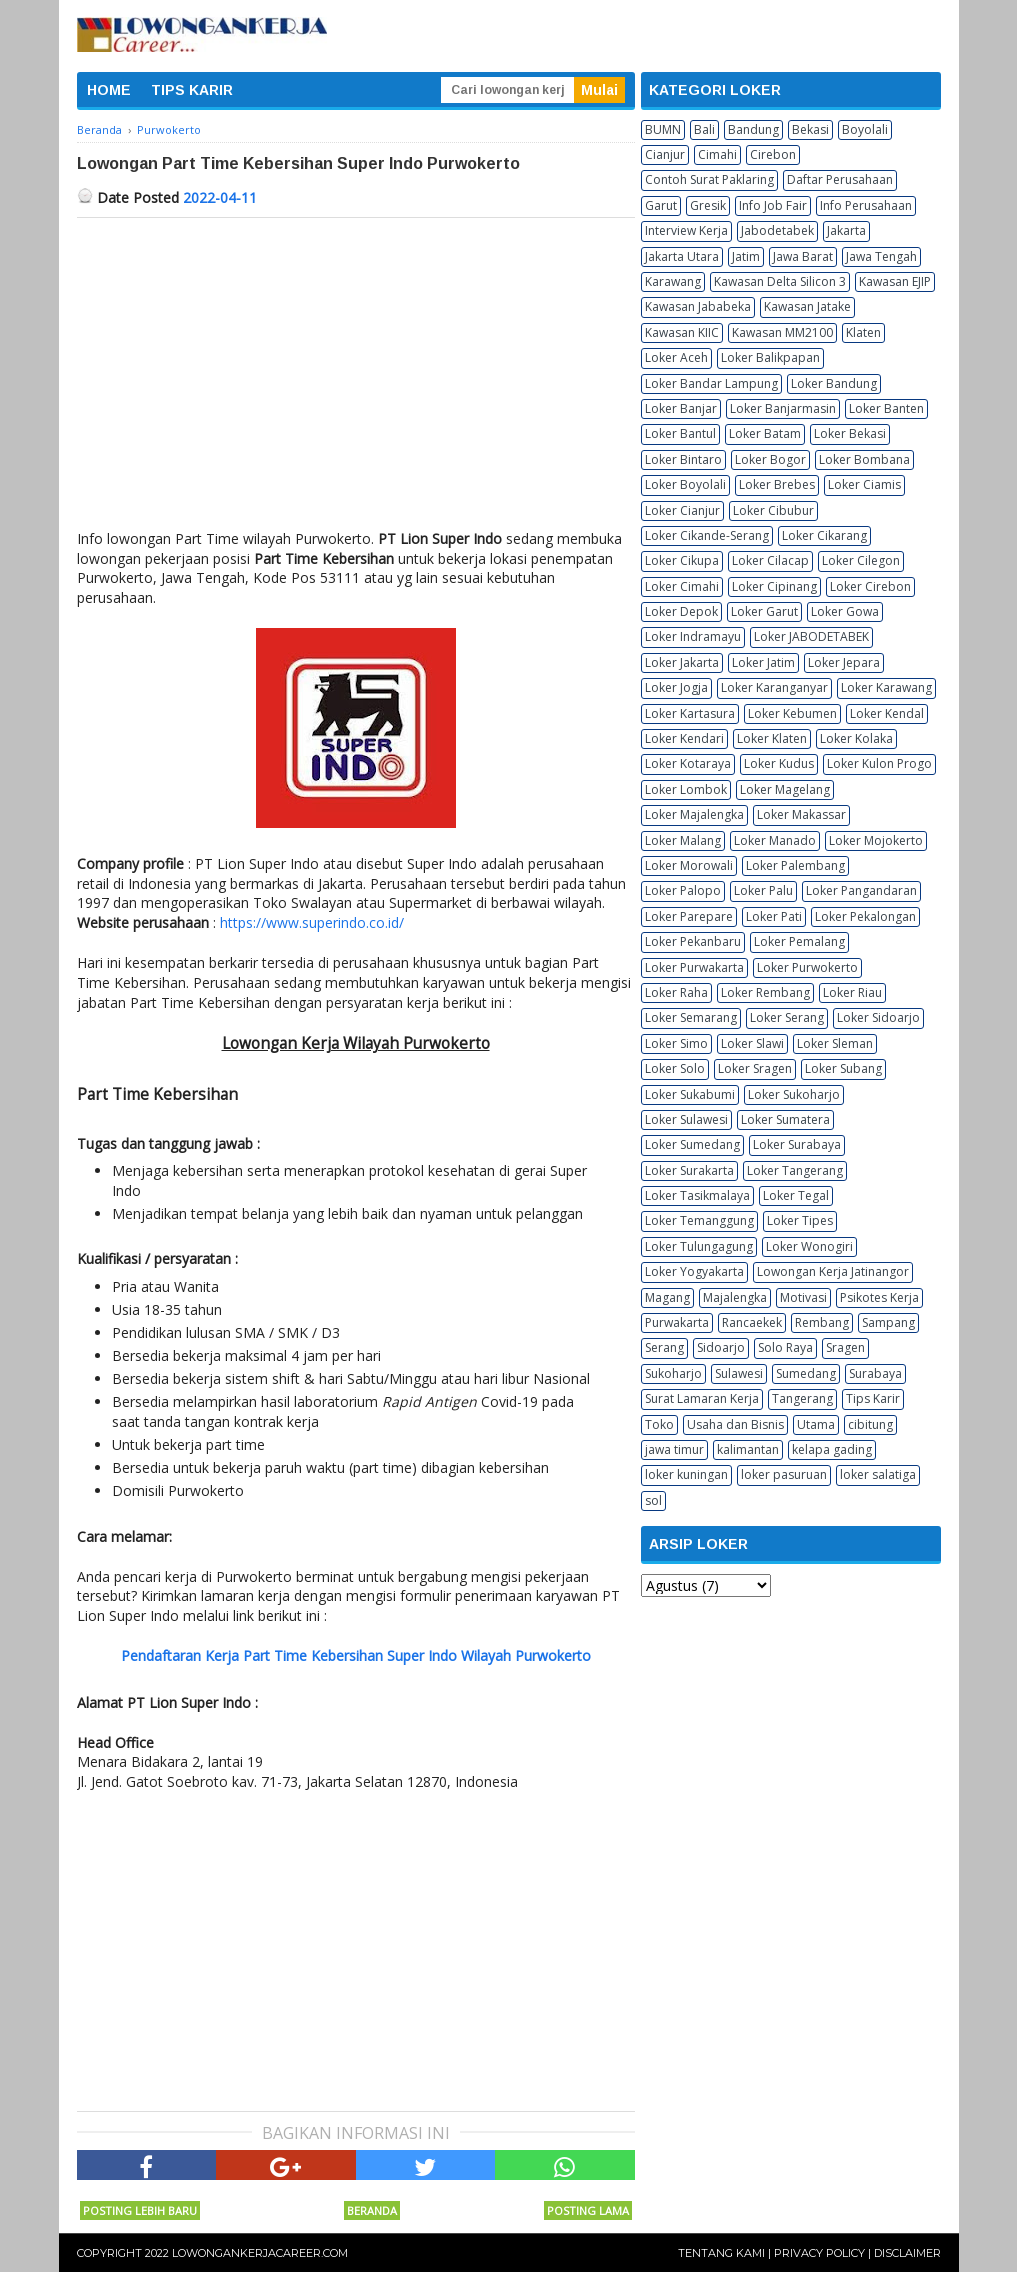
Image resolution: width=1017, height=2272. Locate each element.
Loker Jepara (844, 662)
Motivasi (803, 1297)
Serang (664, 1347)
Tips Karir (873, 1398)
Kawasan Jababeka (698, 306)
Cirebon (773, 154)
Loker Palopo (683, 890)
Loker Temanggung (699, 1220)
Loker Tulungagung (699, 1246)
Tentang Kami (721, 2253)
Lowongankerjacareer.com (260, 2253)
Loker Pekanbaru (693, 941)
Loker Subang (843, 1068)
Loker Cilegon (861, 560)
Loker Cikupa (682, 560)
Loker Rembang (765, 992)
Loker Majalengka (694, 814)
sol (653, 1500)
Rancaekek (752, 1322)
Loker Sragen (755, 1068)
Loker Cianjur (682, 510)
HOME (109, 90)
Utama (816, 1424)
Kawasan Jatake (807, 306)
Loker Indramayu (693, 636)
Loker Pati (774, 916)
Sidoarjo (721, 1347)
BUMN (663, 129)
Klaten (863, 332)
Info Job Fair (773, 205)
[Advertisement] (356, 368)
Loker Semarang (691, 1017)
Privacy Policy (819, 2253)
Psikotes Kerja (879, 1297)
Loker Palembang (795, 865)
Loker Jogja (676, 687)
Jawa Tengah (881, 256)
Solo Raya (785, 1347)
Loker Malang (683, 840)
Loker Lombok (686, 789)
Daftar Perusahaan (840, 179)
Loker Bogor (770, 459)
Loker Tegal (796, 1195)
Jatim (746, 256)
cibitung (870, 1424)
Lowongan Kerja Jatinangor (833, 1271)
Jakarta (846, 230)
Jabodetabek (777, 230)
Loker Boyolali (685, 484)
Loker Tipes (800, 1220)
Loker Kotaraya (688, 763)
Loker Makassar (801, 814)
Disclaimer (907, 2253)
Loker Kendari (684, 738)
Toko (659, 1424)
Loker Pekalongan (865, 916)
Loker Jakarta (682, 662)
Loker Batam (765, 433)
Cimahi (717, 154)
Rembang (822, 1322)
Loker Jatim (763, 662)
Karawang (673, 281)
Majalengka (735, 1297)
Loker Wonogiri (809, 1246)
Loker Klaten (772, 738)
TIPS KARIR (192, 90)
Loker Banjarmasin (783, 408)
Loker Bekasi (850, 433)
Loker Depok (681, 611)
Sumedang (806, 1373)
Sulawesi (739, 1373)
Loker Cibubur (773, 510)
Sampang (888, 1322)
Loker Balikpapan (770, 357)
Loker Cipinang (774, 586)
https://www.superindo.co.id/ (312, 922)
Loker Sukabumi (690, 1094)
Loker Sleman (835, 1043)
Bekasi (810, 129)
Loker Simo (676, 1043)
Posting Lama (588, 2210)
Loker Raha (676, 992)
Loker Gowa (845, 611)
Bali (704, 129)
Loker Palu (763, 890)
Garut (661, 205)
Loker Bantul (680, 433)
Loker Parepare (689, 916)
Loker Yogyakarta (694, 1271)
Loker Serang (787, 1017)
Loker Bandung (834, 383)
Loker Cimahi (682, 586)
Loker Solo (675, 1068)
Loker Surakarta (689, 1170)
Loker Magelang (785, 789)
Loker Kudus (779, 763)
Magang (667, 1297)
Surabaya (875, 1373)
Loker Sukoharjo (794, 1094)
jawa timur (674, 1449)
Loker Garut (764, 611)
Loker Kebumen (792, 713)
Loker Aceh (676, 357)
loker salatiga (878, 1474)
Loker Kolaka (856, 738)
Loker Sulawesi (686, 1119)
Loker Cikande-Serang (707, 535)
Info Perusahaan (866, 205)
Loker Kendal (887, 713)
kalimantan (748, 1449)
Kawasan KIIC (682, 332)
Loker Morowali (689, 865)
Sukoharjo (673, 1373)
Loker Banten (886, 408)
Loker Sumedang (692, 1144)
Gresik (708, 205)
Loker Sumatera (785, 1119)
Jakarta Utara (682, 256)
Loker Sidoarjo (878, 1017)
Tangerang (802, 1398)
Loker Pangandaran (861, 890)
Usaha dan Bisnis (735, 1424)
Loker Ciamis (864, 484)
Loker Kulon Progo (879, 763)
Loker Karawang (886, 687)
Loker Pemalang (799, 941)
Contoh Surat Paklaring (709, 179)
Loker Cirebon (870, 586)
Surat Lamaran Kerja (702, 1398)
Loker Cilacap (770, 560)
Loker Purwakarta (694, 967)
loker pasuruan (784, 1474)
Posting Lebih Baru (140, 2210)
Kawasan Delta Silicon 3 (780, 281)
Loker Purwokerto (807, 967)
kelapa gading (832, 1449)
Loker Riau (852, 992)
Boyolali (865, 129)
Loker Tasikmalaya (697, 1195)
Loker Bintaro (683, 459)
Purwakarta (677, 1322)
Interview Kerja (686, 230)
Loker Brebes (777, 484)
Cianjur (665, 154)
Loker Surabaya (797, 1144)
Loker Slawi (752, 1043)
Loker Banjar (681, 408)
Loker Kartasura (690, 713)
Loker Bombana (864, 459)
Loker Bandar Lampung (711, 383)
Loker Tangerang (795, 1170)
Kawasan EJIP (895, 281)
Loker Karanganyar (774, 687)
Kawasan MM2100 (782, 332)
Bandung (753, 129)
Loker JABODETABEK (811, 636)
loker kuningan (686, 1474)
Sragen (845, 1347)
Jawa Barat (803, 256)
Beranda (372, 2210)
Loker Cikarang (824, 535)
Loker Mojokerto (876, 840)
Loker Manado (775, 840)
